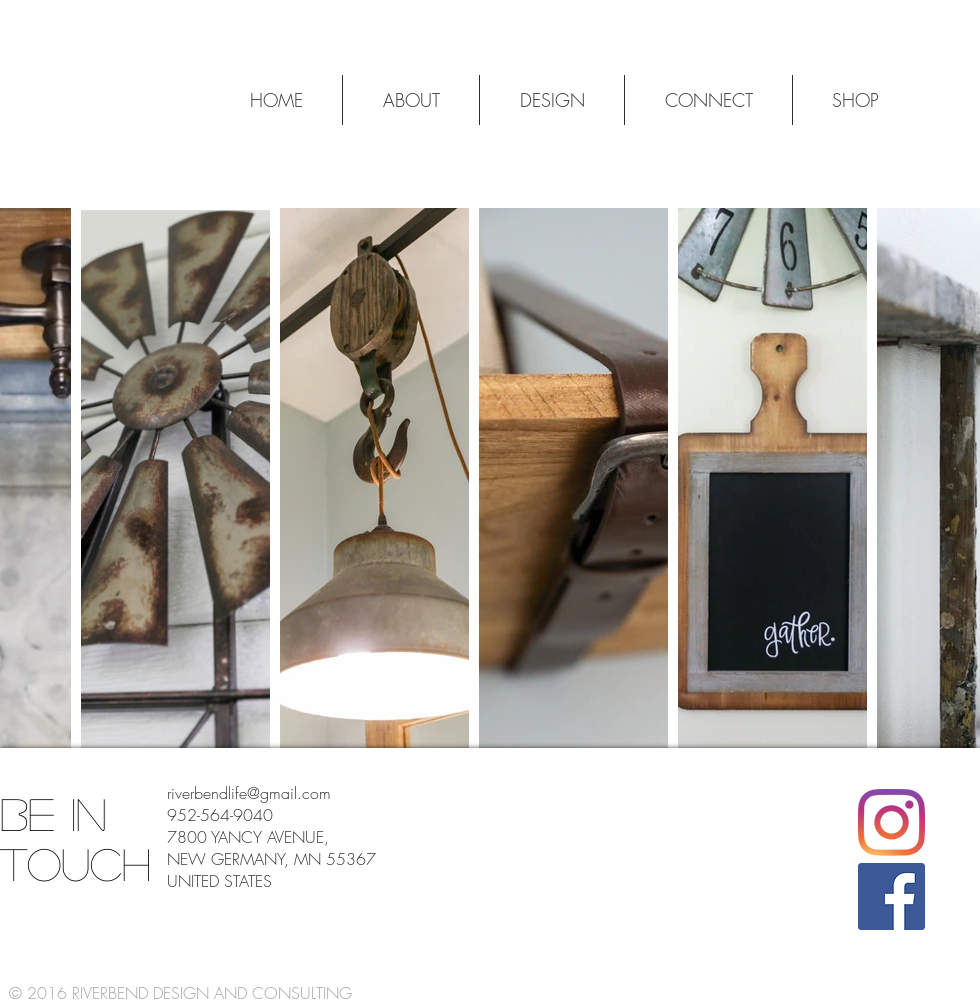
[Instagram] (891, 822)
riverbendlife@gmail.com (249, 793)
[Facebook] (891, 896)
